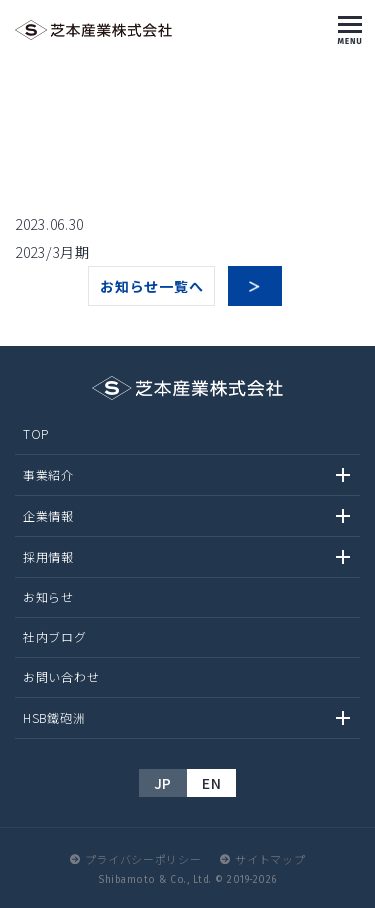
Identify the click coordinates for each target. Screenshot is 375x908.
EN (211, 783)
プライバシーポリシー (143, 859)
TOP (36, 433)
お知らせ (48, 596)
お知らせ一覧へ (151, 286)
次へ (254, 286)
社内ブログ (55, 636)
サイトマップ (270, 859)
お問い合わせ (61, 676)
